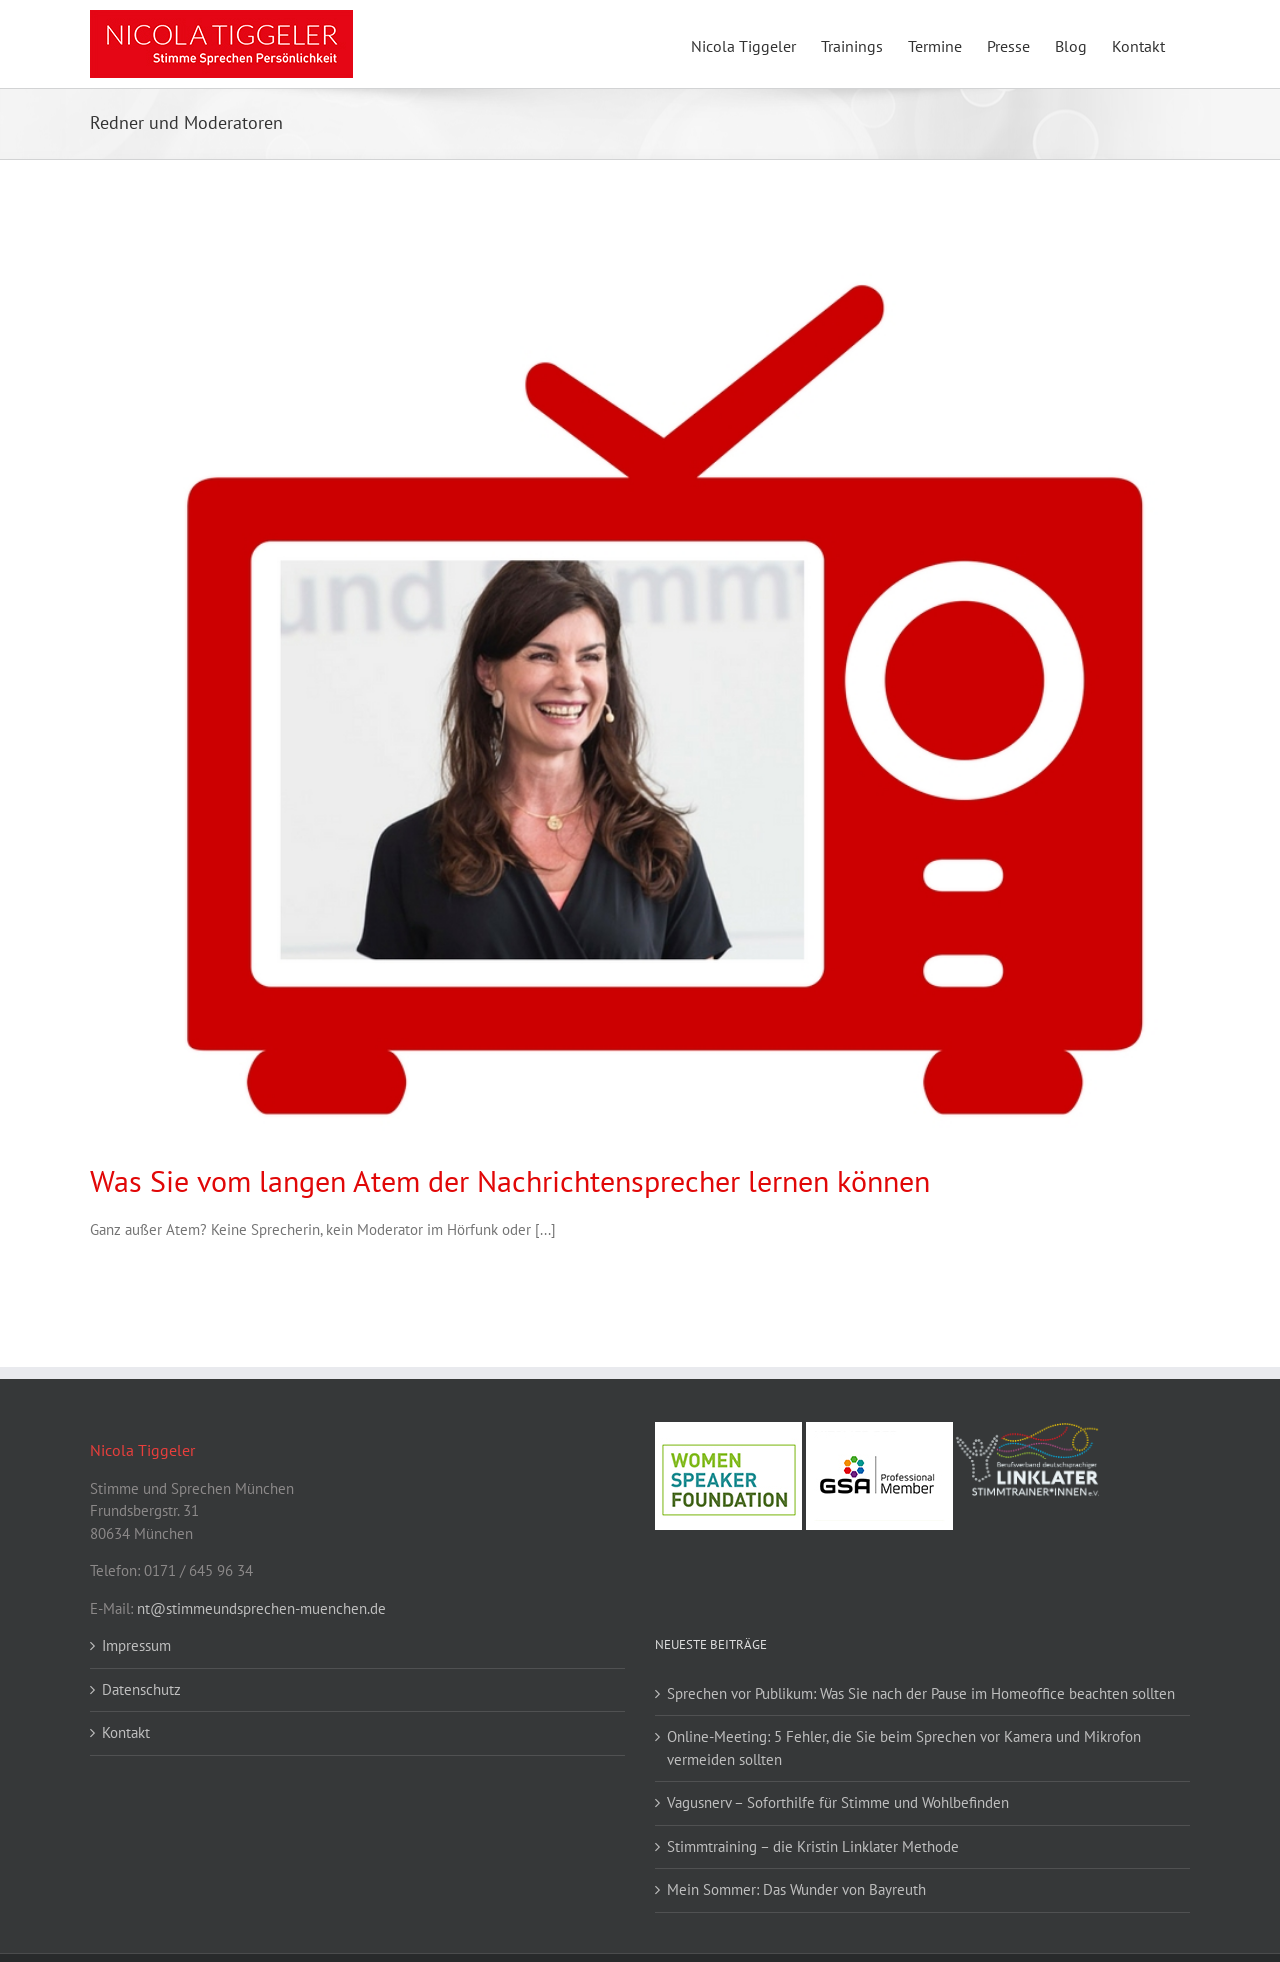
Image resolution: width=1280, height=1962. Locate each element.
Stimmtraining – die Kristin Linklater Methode (813, 1846)
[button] (44, 1918)
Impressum (136, 1645)
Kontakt (126, 1732)
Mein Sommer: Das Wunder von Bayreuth (796, 1889)
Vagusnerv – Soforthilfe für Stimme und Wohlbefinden (838, 1802)
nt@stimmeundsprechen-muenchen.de (261, 1608)
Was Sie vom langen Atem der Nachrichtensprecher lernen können (510, 1180)
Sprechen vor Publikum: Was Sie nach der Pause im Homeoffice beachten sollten (921, 1693)
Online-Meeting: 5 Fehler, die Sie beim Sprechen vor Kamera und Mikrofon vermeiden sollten (904, 1748)
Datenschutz (141, 1689)
